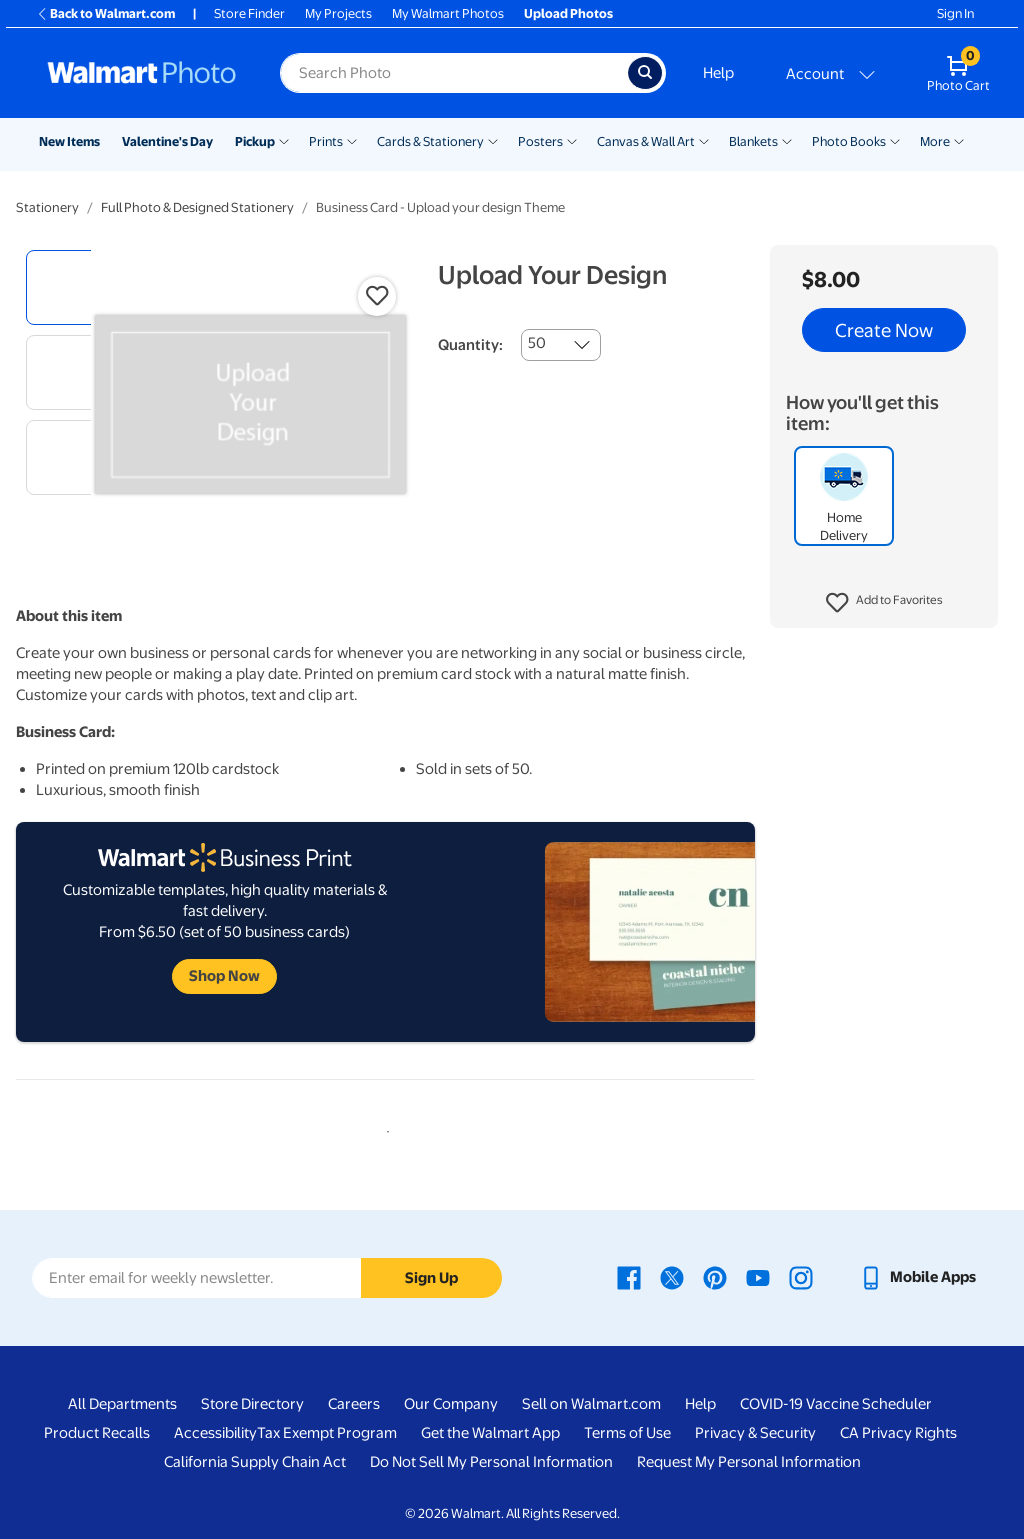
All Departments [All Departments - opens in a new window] (122, 1404)
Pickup (255, 141)
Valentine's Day (167, 141)
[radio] (63, 287)
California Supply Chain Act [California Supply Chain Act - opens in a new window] (255, 1462)
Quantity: (470, 345)
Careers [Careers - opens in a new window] (354, 1404)
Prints (326, 141)
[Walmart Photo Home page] (142, 73)
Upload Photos (568, 13)
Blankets (753, 141)
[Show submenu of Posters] (572, 140)
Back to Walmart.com (105, 13)
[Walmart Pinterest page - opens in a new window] (715, 1277)
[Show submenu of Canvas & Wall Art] (704, 140)
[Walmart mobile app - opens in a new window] (917, 1277)
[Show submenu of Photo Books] (895, 140)
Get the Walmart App (490, 1433)
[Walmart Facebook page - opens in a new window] (629, 1277)
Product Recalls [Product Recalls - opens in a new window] (97, 1433)
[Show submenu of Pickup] (284, 140)
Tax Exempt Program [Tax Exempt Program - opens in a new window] (327, 1433)
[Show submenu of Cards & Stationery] (493, 140)
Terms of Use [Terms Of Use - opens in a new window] (627, 1433)
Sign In (955, 13)
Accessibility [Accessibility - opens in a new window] (215, 1433)
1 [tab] (384, 1128)
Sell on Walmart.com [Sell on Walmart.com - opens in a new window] (591, 1404)
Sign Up (431, 1278)
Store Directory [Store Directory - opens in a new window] (252, 1404)
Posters (540, 141)
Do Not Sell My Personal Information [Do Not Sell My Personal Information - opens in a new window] (491, 1462)
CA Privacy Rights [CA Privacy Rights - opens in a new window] (898, 1433)
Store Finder (249, 13)
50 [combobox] (537, 343)
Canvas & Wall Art (646, 141)
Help (718, 73)
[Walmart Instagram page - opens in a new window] (801, 1277)
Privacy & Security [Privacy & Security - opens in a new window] (755, 1433)
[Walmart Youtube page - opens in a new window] (758, 1277)
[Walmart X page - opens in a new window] (672, 1277)
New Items (69, 141)
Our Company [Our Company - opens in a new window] (451, 1404)
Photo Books (849, 141)
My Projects (338, 13)
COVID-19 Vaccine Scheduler (836, 1404)
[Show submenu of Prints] (352, 140)
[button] (884, 603)
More (935, 141)
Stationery (47, 207)
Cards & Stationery (430, 141)
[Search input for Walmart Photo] (454, 73)
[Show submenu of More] (959, 140)
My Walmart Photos (448, 13)
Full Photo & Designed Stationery (197, 207)
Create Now (884, 330)
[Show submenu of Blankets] (787, 140)
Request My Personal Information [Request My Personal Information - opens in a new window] (749, 1462)
